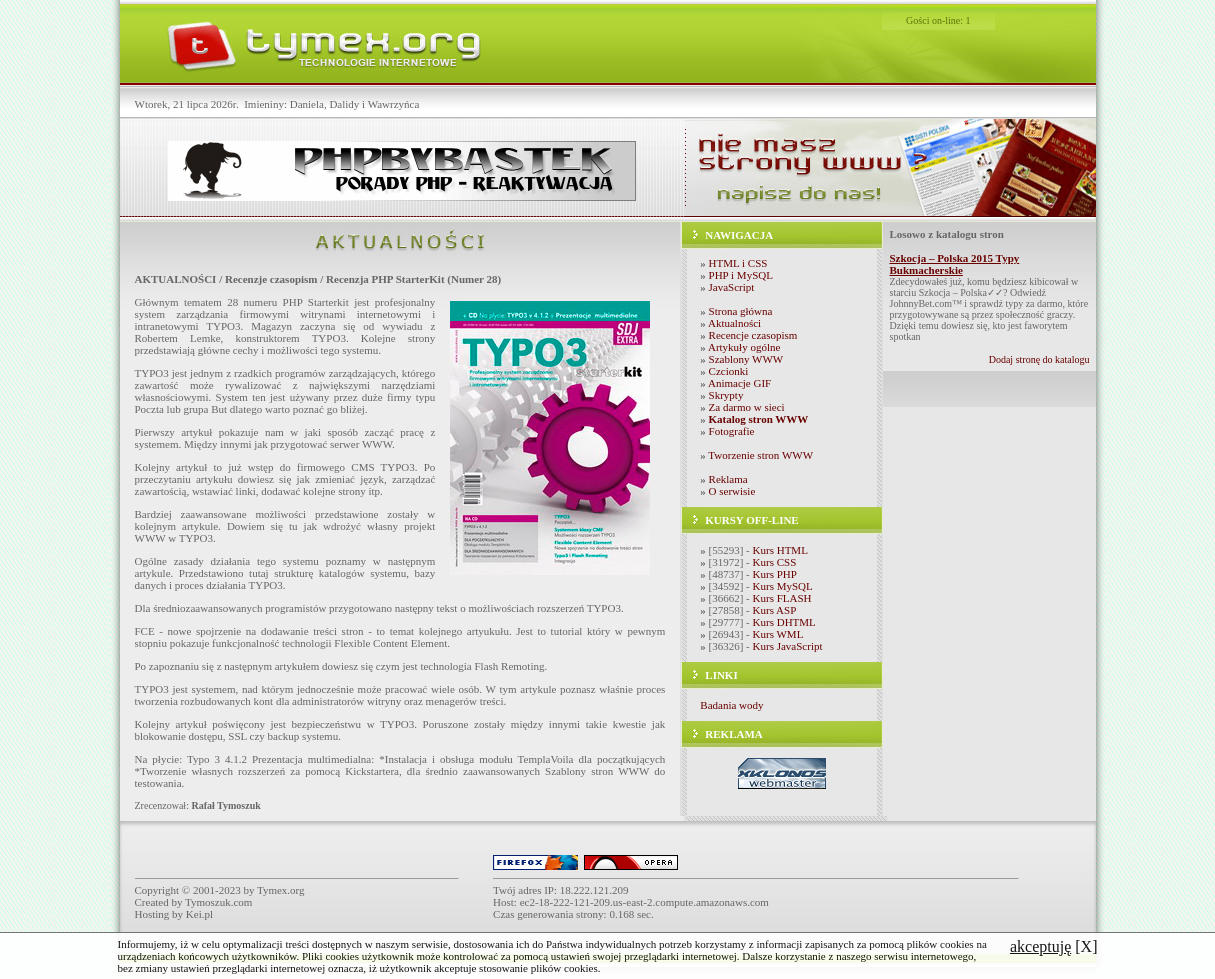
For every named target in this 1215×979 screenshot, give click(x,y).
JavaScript (732, 287)
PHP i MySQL (741, 275)
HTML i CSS (738, 263)
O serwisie (732, 491)
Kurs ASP (775, 610)
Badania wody (731, 705)
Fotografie (732, 431)
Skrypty (726, 395)
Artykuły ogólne (744, 347)
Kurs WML (778, 634)
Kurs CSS (775, 562)
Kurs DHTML (784, 622)
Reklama (728, 479)
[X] (1054, 946)
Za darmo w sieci (747, 407)
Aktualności (734, 323)
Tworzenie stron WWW (760, 455)
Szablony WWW (746, 359)
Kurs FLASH (782, 598)
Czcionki (729, 371)
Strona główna (741, 311)
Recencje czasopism (753, 335)
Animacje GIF (739, 383)
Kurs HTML (780, 550)
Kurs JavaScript (788, 646)
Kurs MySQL (783, 586)
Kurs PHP (775, 574)
